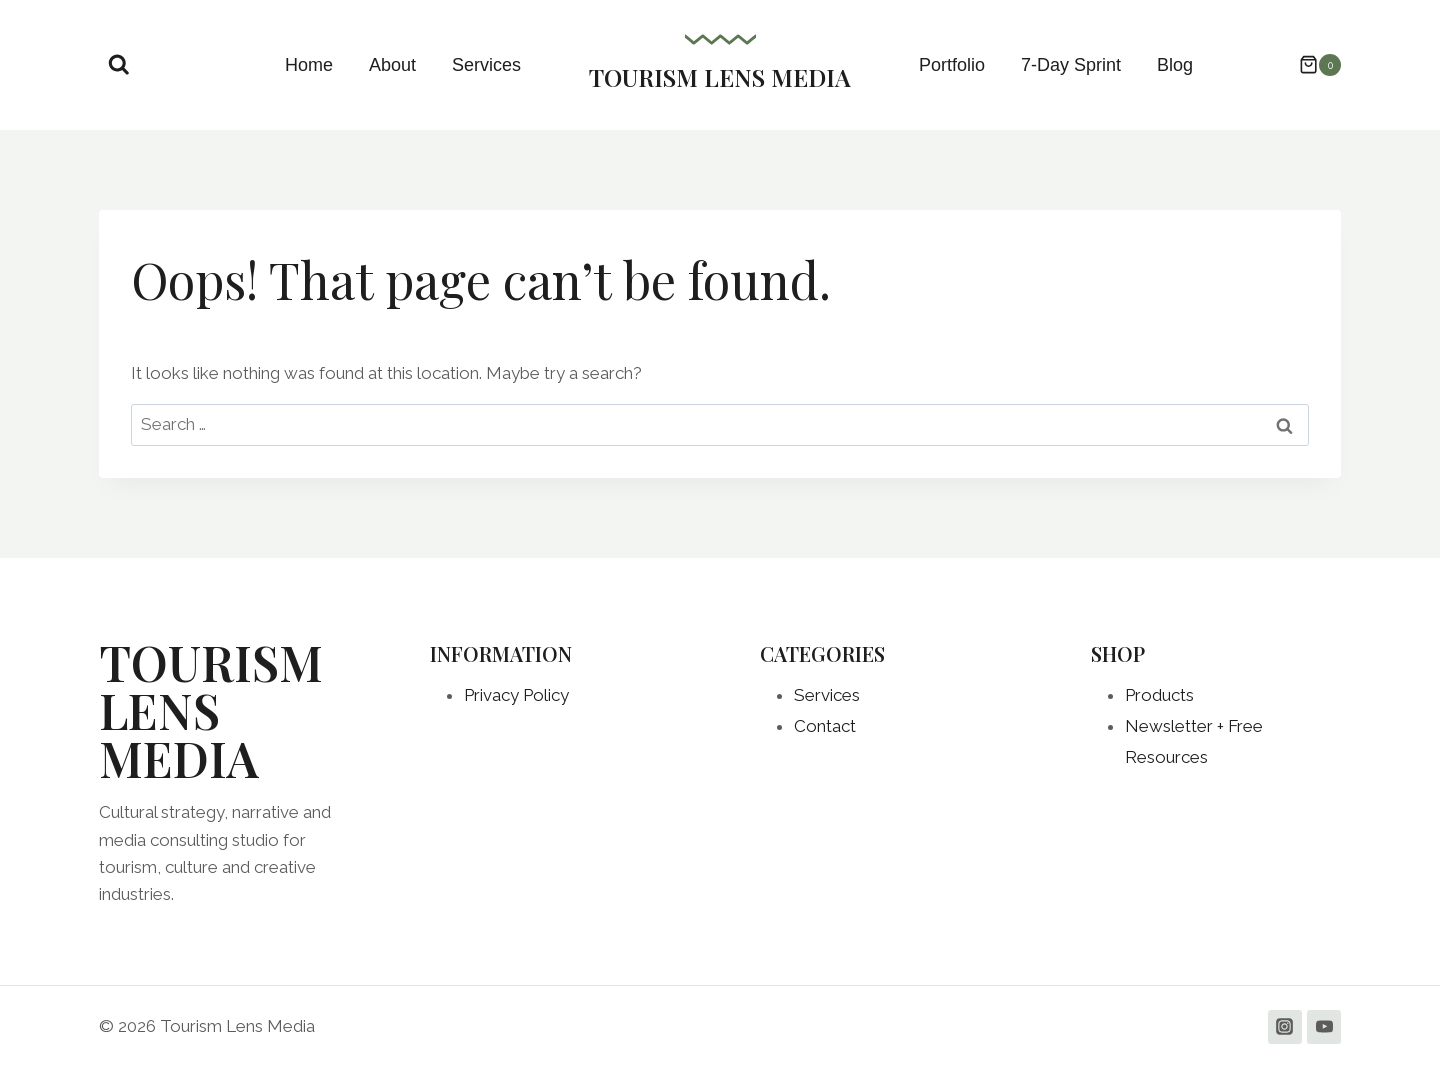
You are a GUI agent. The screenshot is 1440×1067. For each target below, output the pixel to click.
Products (1159, 695)
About (392, 65)
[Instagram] (1285, 1027)
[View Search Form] (119, 65)
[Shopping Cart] (1310, 65)
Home (309, 65)
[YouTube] (1324, 1027)
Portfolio (952, 65)
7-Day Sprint (1071, 65)
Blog (1175, 65)
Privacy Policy (516, 695)
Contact (825, 726)
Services (486, 65)
